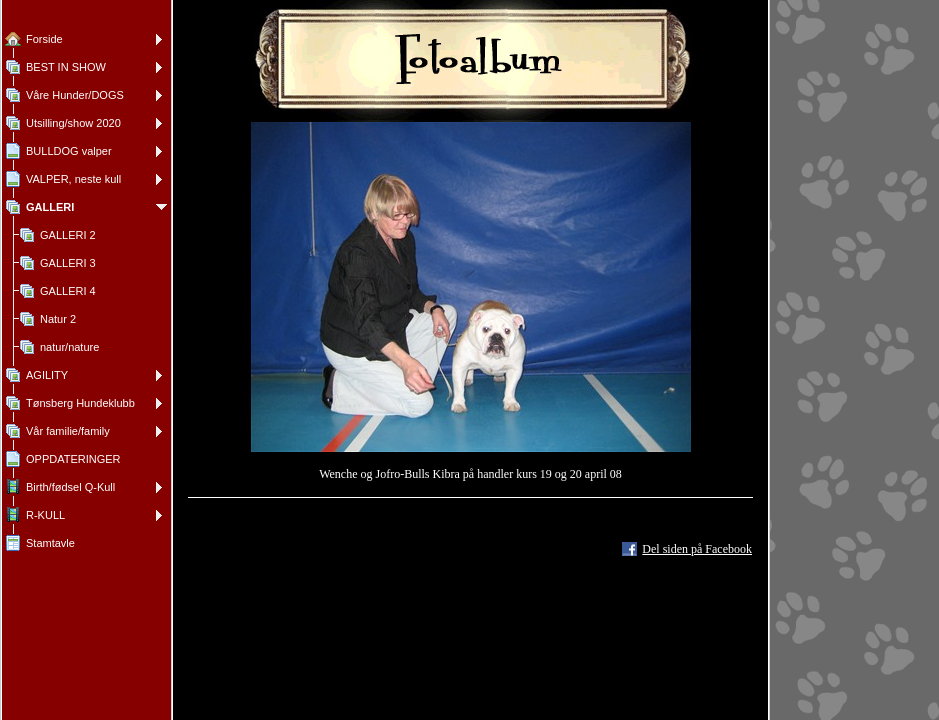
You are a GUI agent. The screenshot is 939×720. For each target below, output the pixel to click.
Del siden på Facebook (697, 549)
